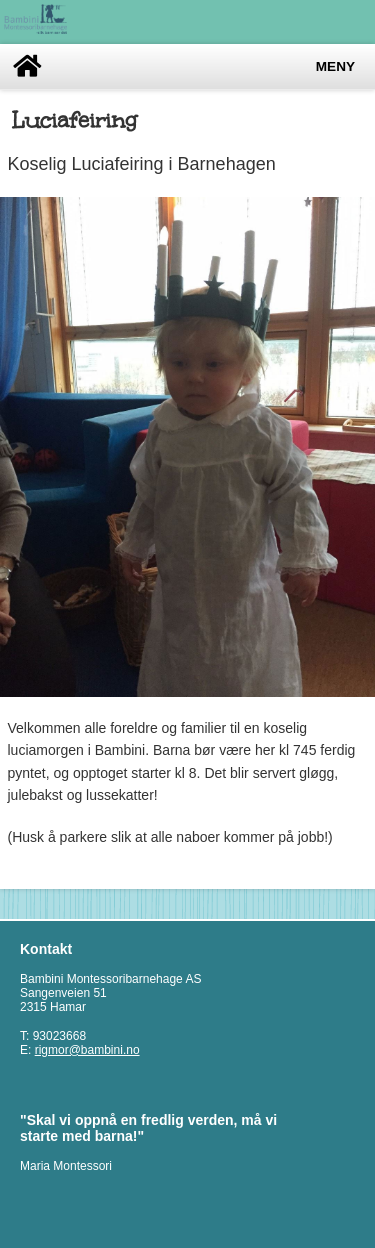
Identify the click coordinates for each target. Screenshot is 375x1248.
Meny (335, 66)
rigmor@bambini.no (87, 1050)
